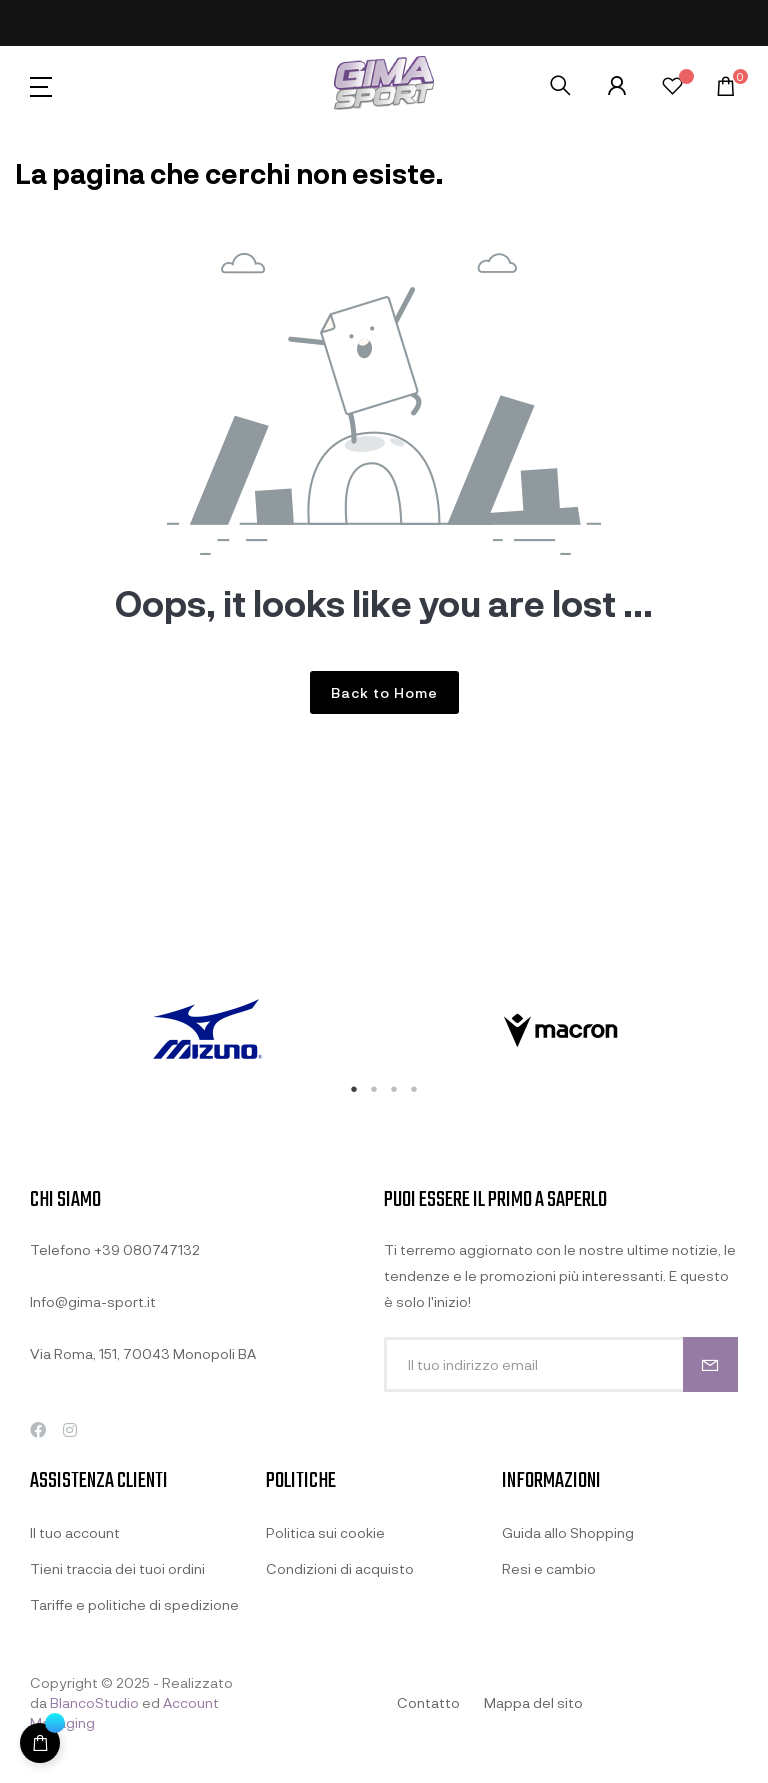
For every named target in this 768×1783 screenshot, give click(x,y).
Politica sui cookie (325, 1532)
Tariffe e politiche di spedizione (134, 1604)
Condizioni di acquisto (340, 1568)
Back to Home (384, 692)
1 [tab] (354, 1089)
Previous (15, 1031)
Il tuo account (75, 1532)
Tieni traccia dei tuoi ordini (117, 1568)
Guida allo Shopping (568, 1532)
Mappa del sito (533, 1702)
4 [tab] (414, 1089)
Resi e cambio (549, 1568)
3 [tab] (394, 1089)
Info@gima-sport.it (93, 1301)
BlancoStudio (94, 1702)
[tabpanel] (207, 1031)
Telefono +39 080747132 (115, 1249)
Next (753, 1031)
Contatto (428, 1702)
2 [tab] (374, 1089)
